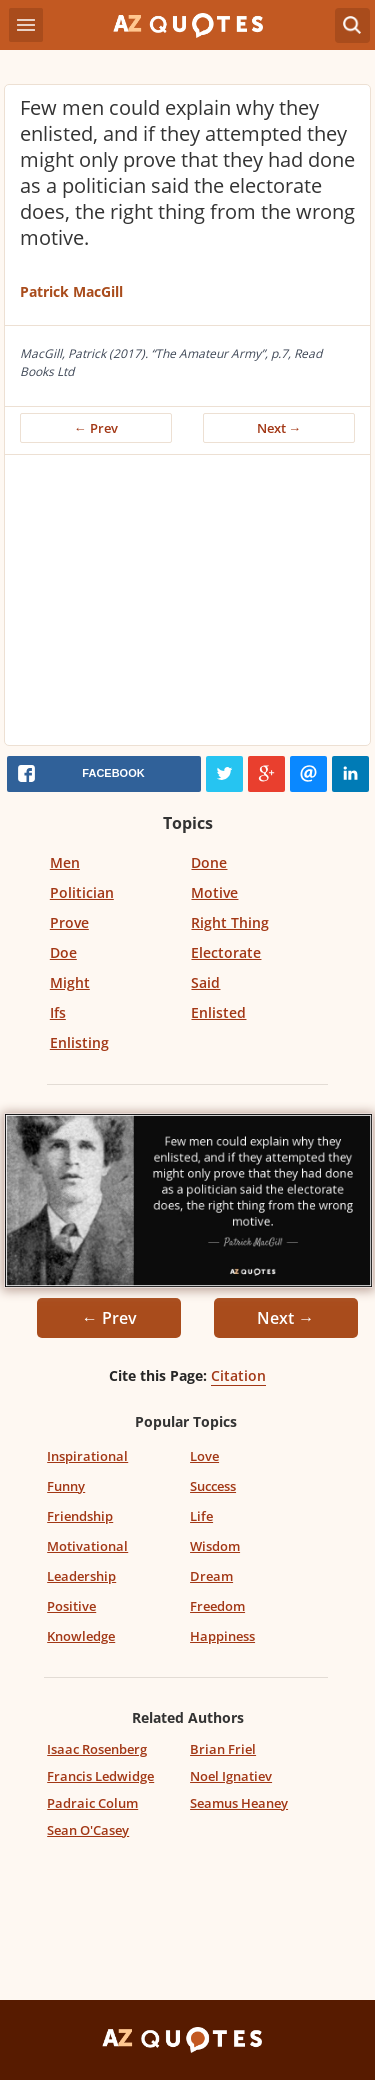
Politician (82, 892)
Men (65, 862)
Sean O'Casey (88, 1830)
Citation (238, 1375)
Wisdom (215, 1546)
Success (213, 1486)
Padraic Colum (92, 1803)
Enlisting (79, 1042)
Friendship (80, 1516)
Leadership (81, 1576)
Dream (211, 1576)
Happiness (222, 1636)
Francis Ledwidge (100, 1776)
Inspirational (87, 1456)
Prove (69, 922)
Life (201, 1516)
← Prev (96, 428)
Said (205, 982)
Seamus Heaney (239, 1803)
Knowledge (81, 1636)
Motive (214, 892)
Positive (71, 1606)
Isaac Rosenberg (97, 1749)
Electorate (226, 952)
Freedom (217, 1606)
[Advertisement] (187, 605)
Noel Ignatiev (231, 1776)
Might (70, 982)
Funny (66, 1486)
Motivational (87, 1546)
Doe (63, 952)
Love (204, 1456)
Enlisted (218, 1012)
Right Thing (230, 922)
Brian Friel (223, 1749)
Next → (279, 428)
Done (209, 862)
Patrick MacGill (71, 291)
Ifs (58, 1012)
